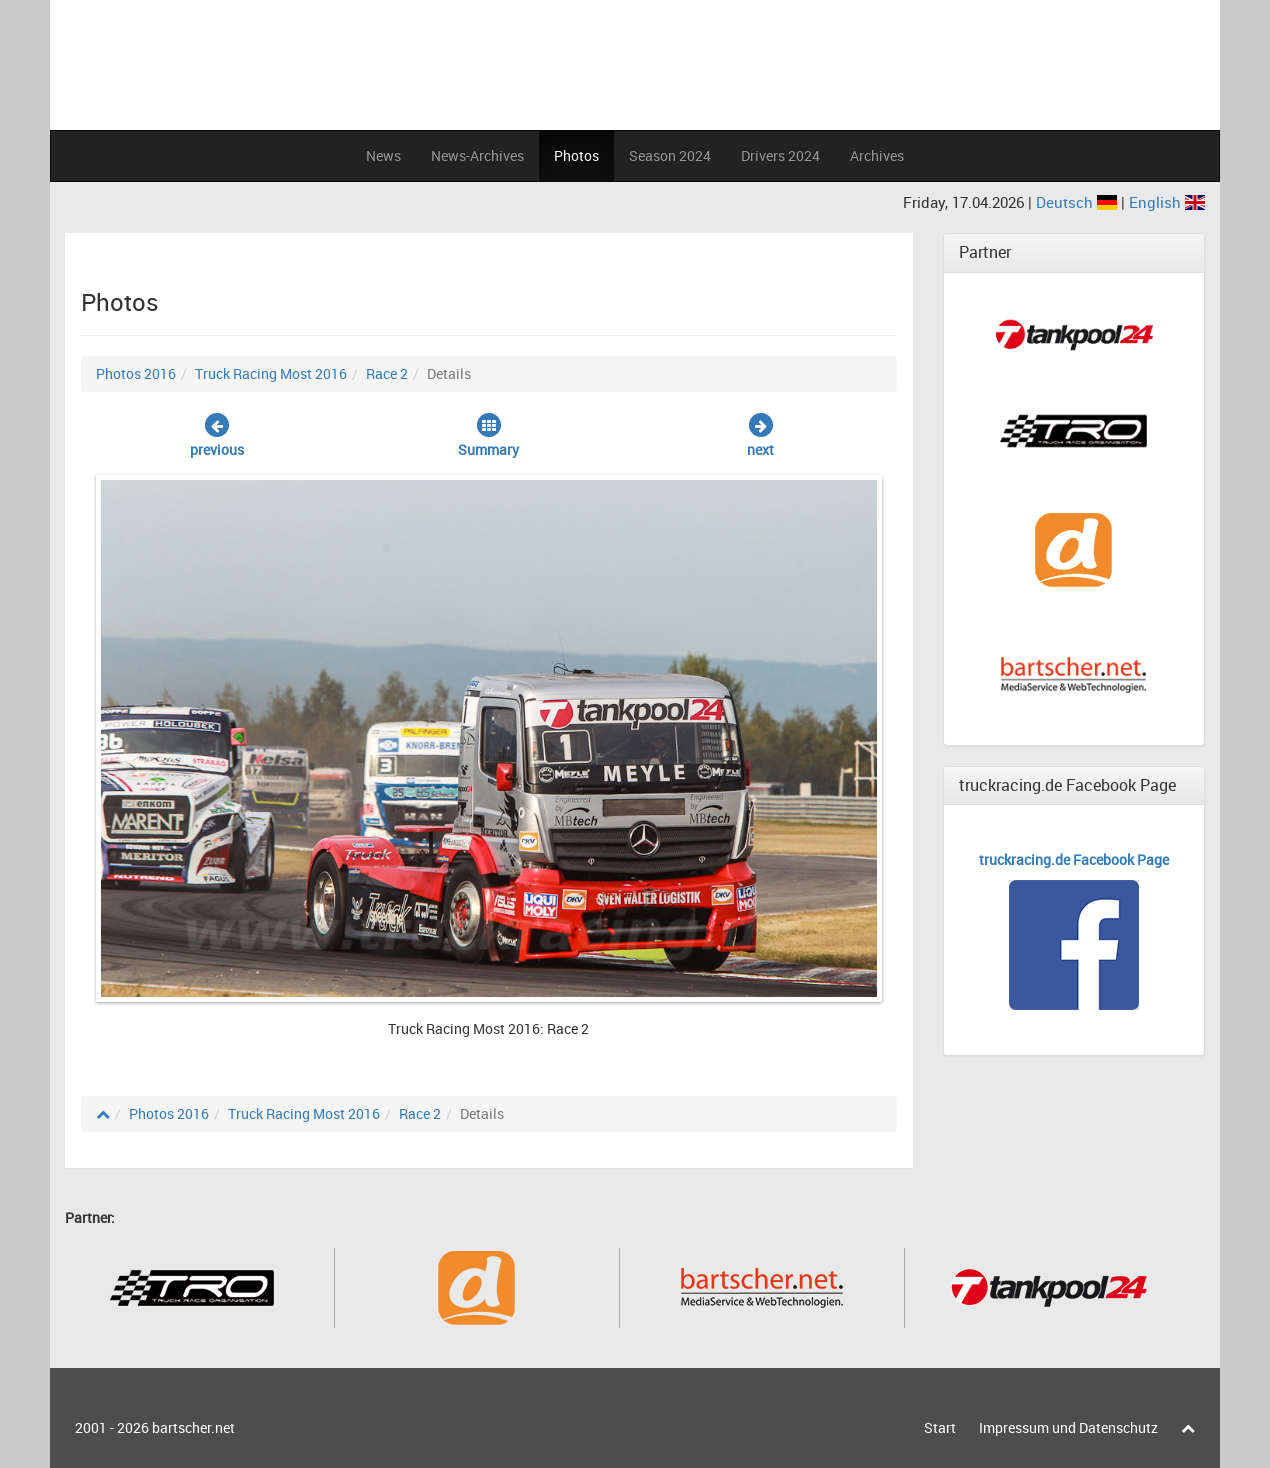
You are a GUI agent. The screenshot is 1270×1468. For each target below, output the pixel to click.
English (1167, 202)
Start (940, 1427)
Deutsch (1078, 202)
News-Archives (477, 155)
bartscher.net (193, 1427)
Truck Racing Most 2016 (271, 373)
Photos (576, 155)
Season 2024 (670, 155)
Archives (877, 155)
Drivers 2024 (780, 155)
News (383, 155)
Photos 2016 (136, 373)
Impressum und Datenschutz (1068, 1427)
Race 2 (387, 373)
